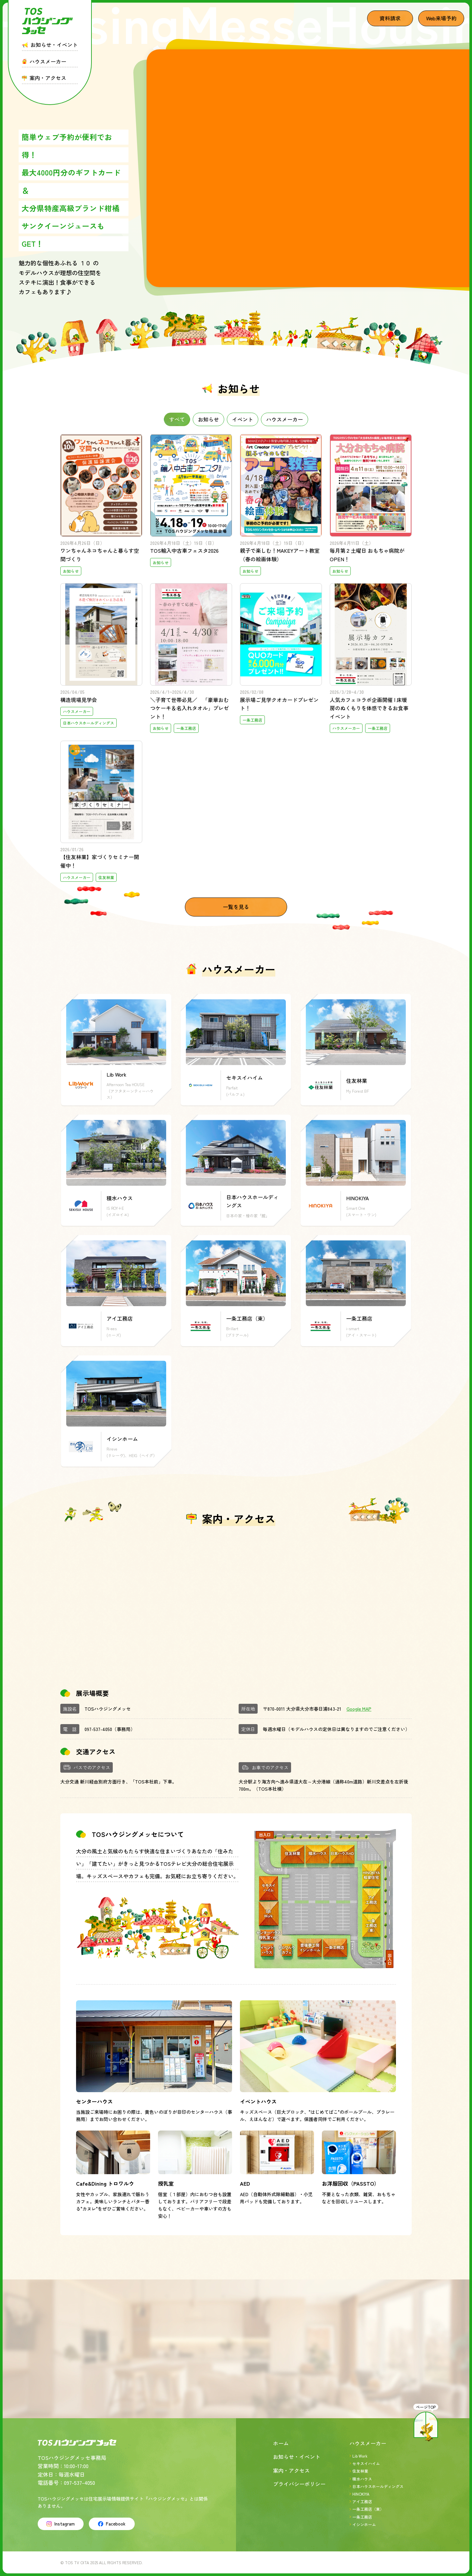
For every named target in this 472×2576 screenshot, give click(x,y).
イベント (242, 419)
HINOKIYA (360, 2494)
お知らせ (208, 419)
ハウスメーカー (284, 419)
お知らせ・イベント (296, 2457)
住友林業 (360, 2471)
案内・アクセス (291, 2470)
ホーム (281, 2443)
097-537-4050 (98, 1729)
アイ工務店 (362, 2501)
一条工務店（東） (368, 2509)
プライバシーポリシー (299, 2484)
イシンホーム (364, 2524)
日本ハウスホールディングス (377, 2486)
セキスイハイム (366, 2463)
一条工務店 (362, 2517)
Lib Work (359, 2456)
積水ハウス (362, 2479)
